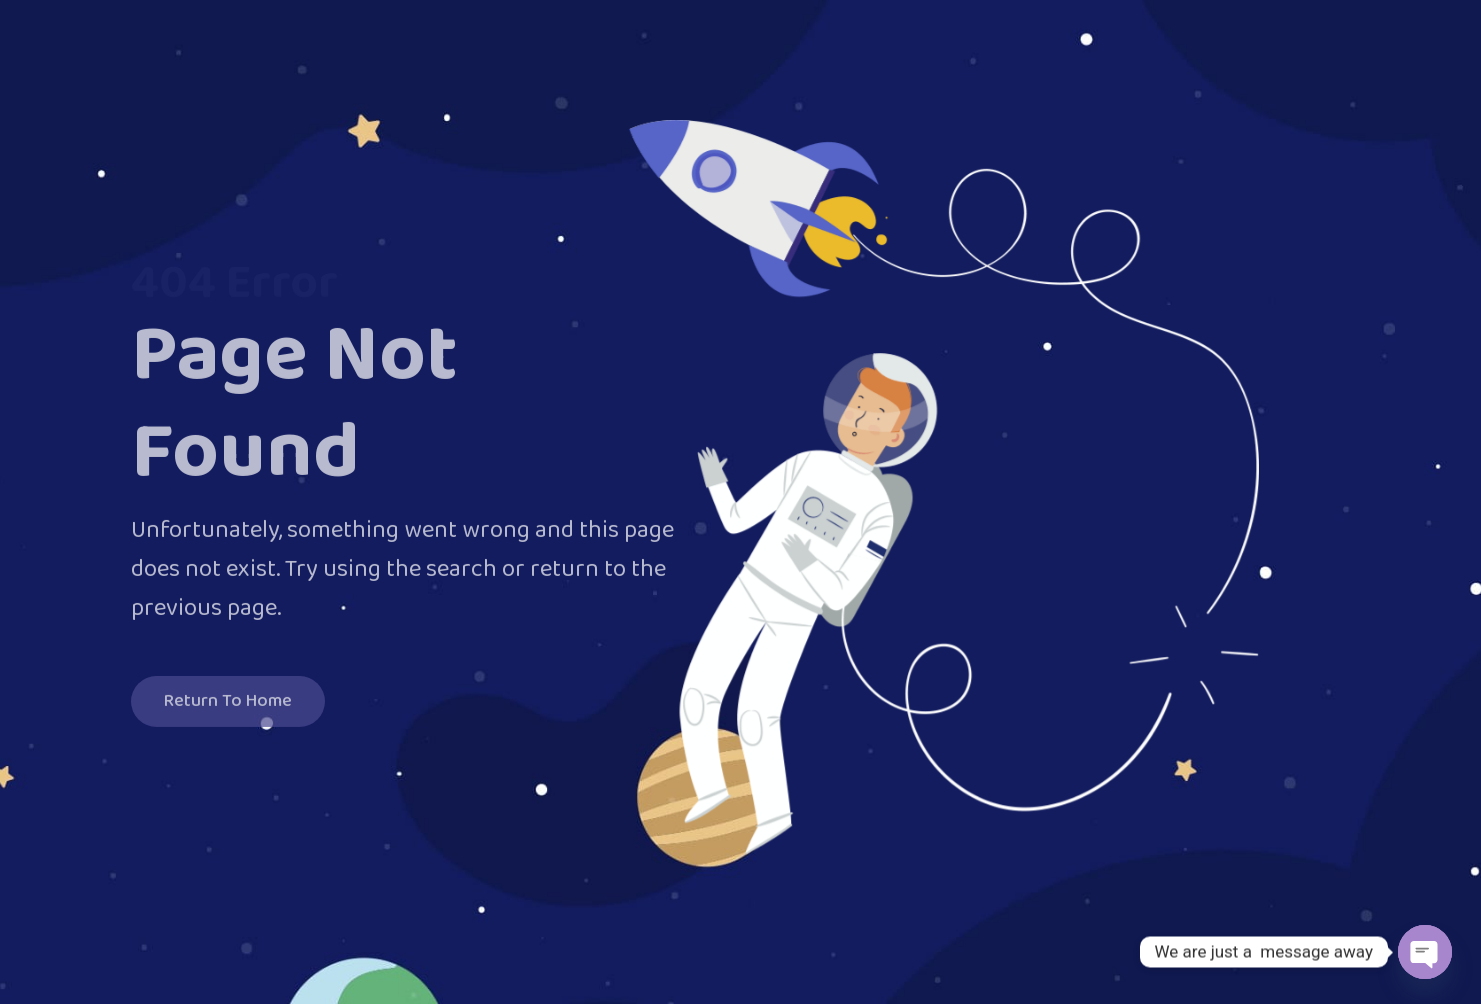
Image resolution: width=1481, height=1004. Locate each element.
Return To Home (228, 706)
